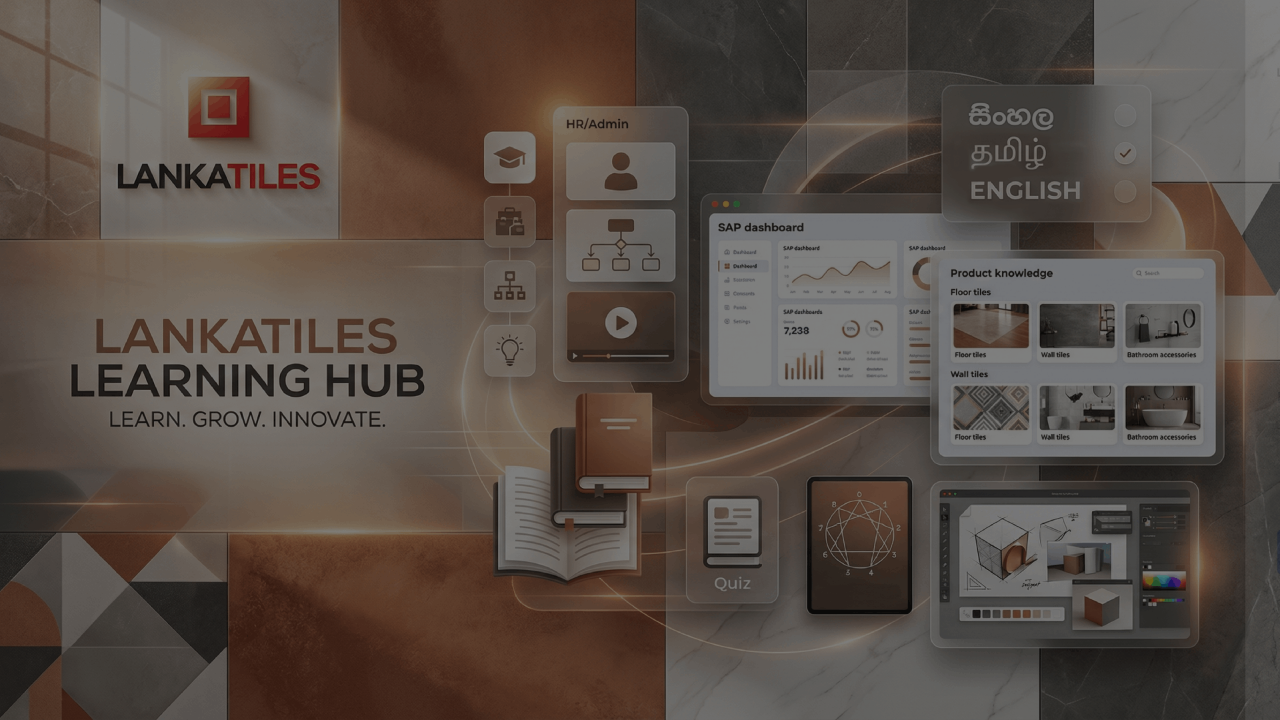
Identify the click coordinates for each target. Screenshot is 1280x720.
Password (923, 397)
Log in (1069, 550)
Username (924, 296)
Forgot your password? (1181, 494)
